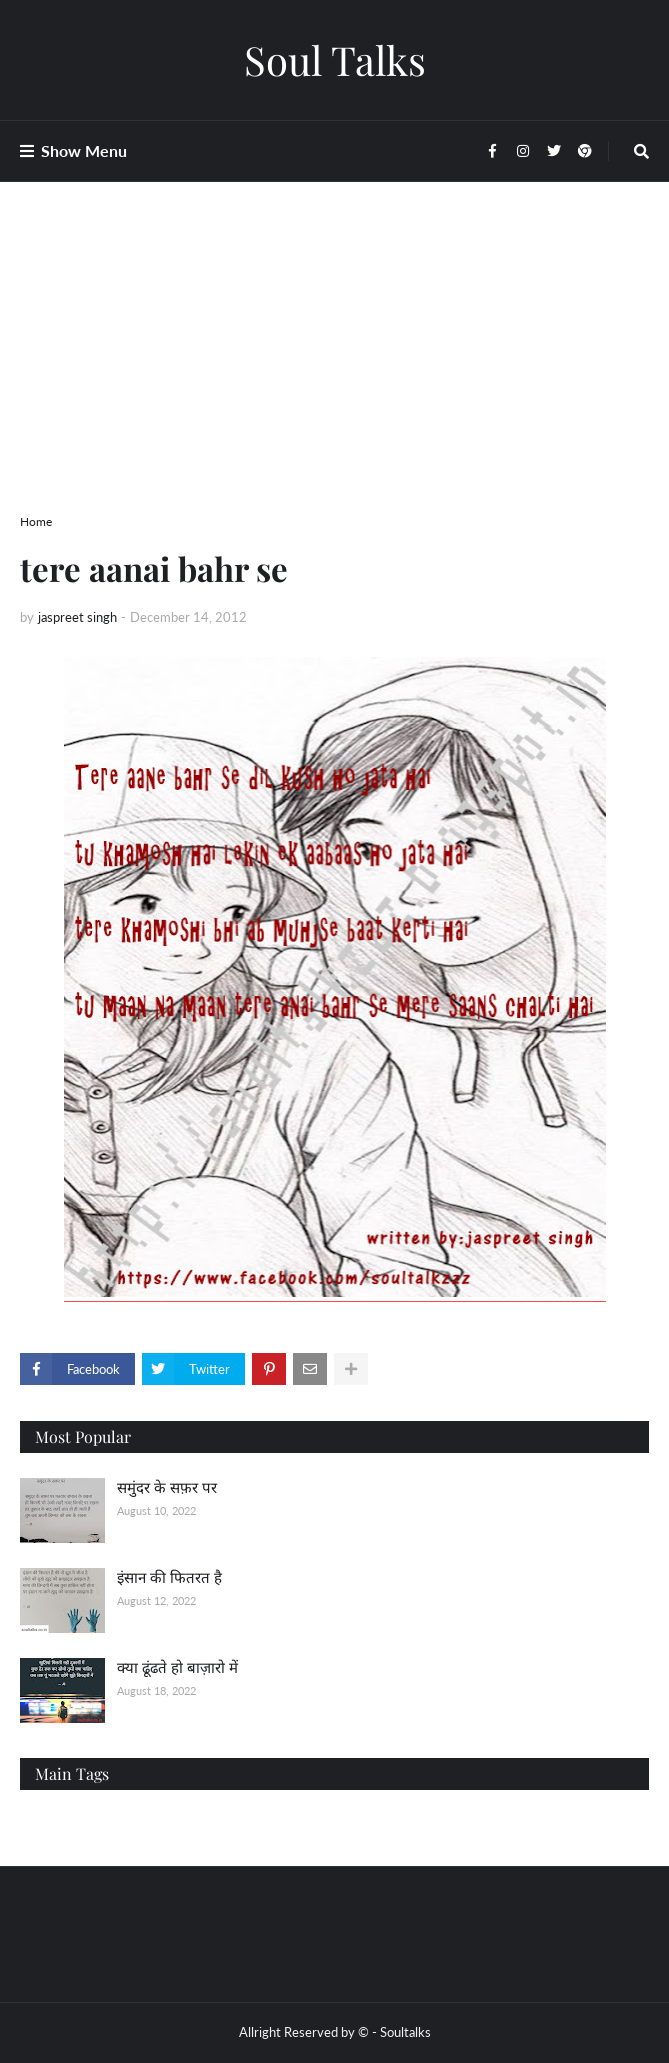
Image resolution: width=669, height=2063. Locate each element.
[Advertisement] (334, 372)
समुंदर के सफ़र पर (167, 1487)
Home (36, 521)
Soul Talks (335, 59)
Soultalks (405, 2032)
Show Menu (84, 150)
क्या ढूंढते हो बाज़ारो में (177, 1667)
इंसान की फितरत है (169, 1577)
